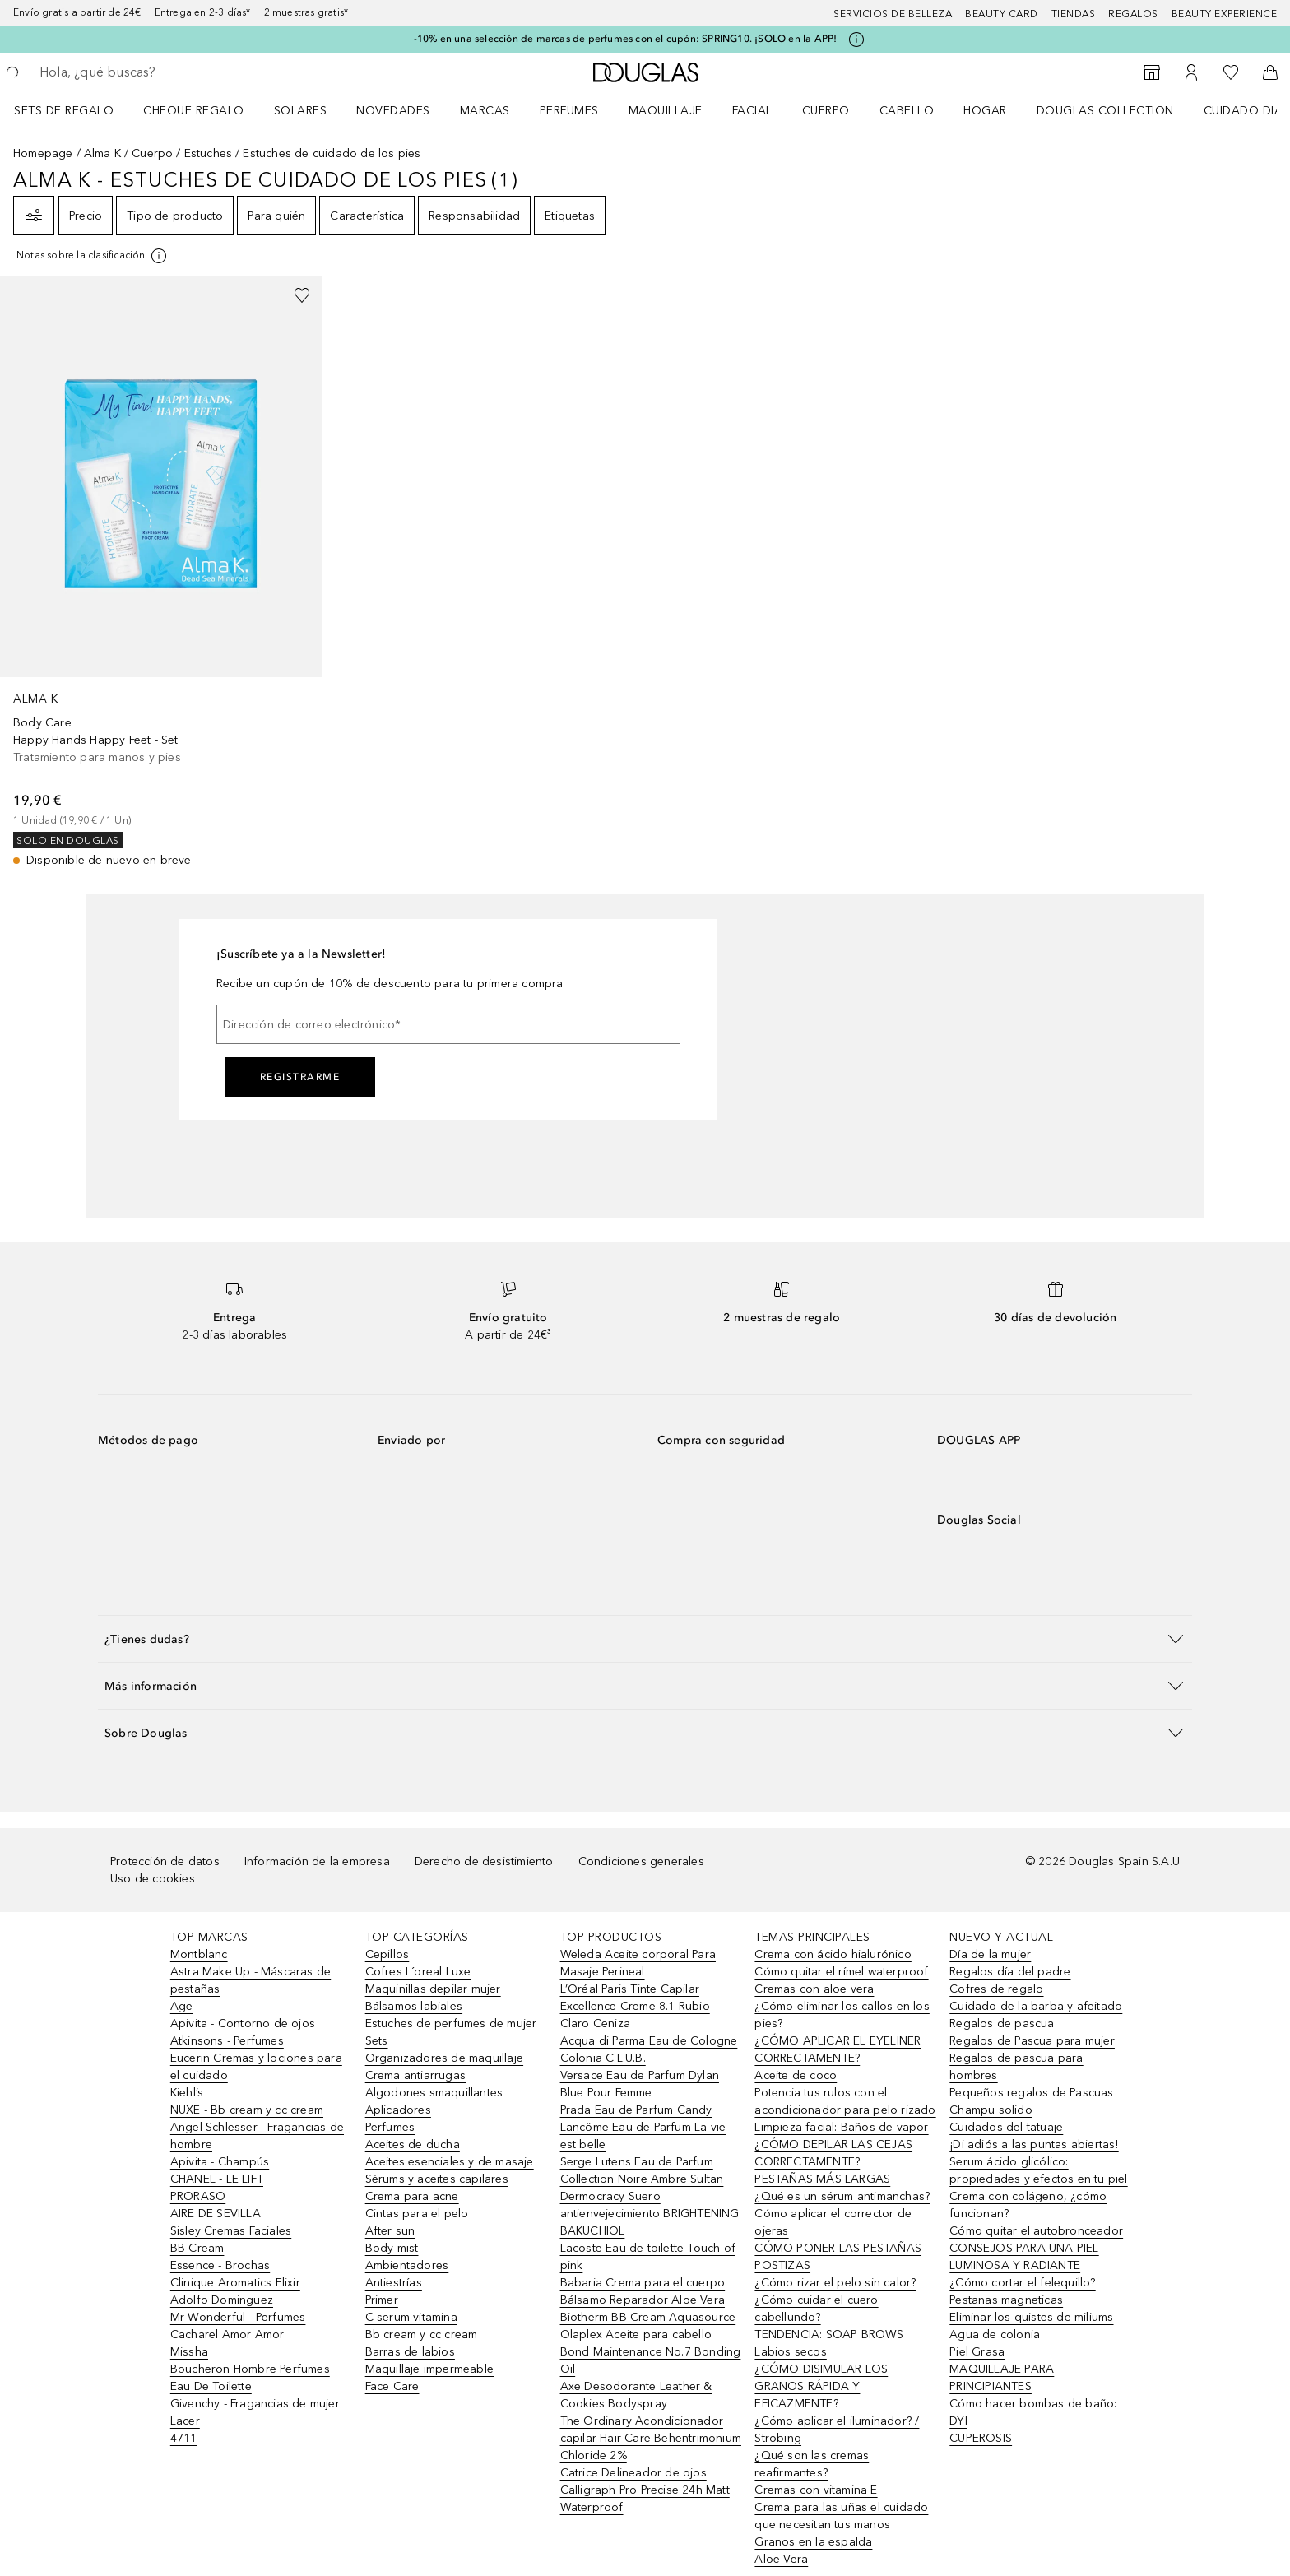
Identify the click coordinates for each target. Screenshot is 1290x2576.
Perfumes (569, 111)
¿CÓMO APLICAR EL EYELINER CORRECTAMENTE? (837, 2049)
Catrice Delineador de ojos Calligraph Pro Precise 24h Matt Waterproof (645, 2490)
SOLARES (300, 111)
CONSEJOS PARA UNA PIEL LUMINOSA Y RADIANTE (1023, 2256)
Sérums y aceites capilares (436, 2179)
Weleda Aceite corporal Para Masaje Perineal (638, 1963)
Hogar (985, 111)
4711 (183, 2438)
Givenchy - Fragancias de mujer (255, 2404)
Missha (189, 2352)
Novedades (393, 111)
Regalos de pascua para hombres (1016, 2066)
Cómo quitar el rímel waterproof (841, 1972)
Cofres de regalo (996, 1989)
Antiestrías (393, 2283)
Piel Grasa (977, 2352)
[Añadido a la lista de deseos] (302, 295)
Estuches (208, 153)
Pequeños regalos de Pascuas (1031, 2093)
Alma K (102, 153)
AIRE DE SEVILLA (215, 2214)
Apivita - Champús (219, 2162)
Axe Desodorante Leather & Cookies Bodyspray (636, 2395)
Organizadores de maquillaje (444, 2058)
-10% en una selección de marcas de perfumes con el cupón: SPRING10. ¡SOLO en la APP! (626, 38)
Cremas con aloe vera (814, 1989)
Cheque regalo (193, 111)
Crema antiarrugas (415, 2075)
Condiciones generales (641, 1861)
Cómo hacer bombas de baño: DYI (1032, 2412)
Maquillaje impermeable (429, 2369)
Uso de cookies (152, 1879)
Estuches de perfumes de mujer (451, 2024)
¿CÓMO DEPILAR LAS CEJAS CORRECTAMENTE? (833, 2153)
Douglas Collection (1105, 111)
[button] (645, 1638)
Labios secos (790, 2352)
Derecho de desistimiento (484, 1861)
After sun (390, 2231)
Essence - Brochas (220, 2265)
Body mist (392, 2248)
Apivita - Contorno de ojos (242, 2024)
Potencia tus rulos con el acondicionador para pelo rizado (844, 2101)
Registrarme (300, 1077)
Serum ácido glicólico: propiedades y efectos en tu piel (1038, 2170)
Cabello (907, 111)
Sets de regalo (64, 111)
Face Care (392, 2386)
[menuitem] (74, 110)
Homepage (43, 153)
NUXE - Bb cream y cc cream (246, 2110)
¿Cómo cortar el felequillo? (1022, 2283)
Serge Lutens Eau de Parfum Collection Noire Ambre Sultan (642, 2170)
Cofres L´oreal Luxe (418, 1972)
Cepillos (387, 1954)
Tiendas (1073, 14)
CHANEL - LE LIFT (216, 2179)
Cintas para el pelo (417, 2214)
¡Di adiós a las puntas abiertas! (1033, 2144)
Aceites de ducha (412, 2144)
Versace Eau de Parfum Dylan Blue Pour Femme (639, 2084)
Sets (376, 2041)
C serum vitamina (411, 2317)
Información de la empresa (317, 1861)
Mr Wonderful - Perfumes (238, 2317)
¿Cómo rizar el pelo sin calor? (835, 2283)
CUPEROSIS (980, 2438)
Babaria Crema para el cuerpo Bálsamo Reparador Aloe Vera (643, 2291)
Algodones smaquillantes (434, 2093)
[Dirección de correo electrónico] (448, 1024)
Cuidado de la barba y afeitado (1035, 2006)
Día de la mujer (990, 1954)
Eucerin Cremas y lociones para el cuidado (256, 2066)
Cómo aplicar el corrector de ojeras (833, 2222)
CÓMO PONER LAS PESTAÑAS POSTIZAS (837, 2256)
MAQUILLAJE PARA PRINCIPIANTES (1001, 2377)
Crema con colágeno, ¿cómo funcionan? (1028, 2205)
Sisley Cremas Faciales (230, 2231)
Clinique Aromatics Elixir (235, 2283)
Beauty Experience (1225, 14)
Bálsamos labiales (413, 2006)
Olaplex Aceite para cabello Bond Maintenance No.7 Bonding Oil (650, 2352)
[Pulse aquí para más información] (856, 39)
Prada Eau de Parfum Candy (636, 2110)
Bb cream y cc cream (421, 2335)
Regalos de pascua (1001, 2024)
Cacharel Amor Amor (227, 2335)
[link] (161, 572)
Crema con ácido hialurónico (832, 1954)
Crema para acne (412, 2196)
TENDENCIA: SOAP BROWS (828, 2335)
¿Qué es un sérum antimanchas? (842, 2196)
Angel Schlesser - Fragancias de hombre (257, 2135)
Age (181, 2006)
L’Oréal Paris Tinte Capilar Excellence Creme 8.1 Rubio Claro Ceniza (635, 2006)
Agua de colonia (994, 2335)
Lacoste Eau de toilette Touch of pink (647, 2256)
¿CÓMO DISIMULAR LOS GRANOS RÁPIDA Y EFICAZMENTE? (821, 2386)
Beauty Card (1001, 14)
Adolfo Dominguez (221, 2300)
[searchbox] (160, 72)
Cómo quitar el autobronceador (1036, 2231)
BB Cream (197, 2248)
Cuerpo (826, 111)
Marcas (485, 111)
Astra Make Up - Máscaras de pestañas (250, 1980)
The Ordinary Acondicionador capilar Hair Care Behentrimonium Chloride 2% (650, 2438)
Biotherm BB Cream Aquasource (648, 2317)
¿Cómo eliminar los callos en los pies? (841, 2015)
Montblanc (199, 1954)
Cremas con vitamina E (815, 2490)
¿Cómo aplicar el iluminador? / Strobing (836, 2429)
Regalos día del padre (1009, 1972)
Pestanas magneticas (1006, 2300)
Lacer (185, 2421)
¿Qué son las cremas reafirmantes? (811, 2464)
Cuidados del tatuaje (1006, 2127)
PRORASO (197, 2196)
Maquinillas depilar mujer (433, 1989)
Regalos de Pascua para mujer (1032, 2041)
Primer (381, 2300)
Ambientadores (407, 2265)
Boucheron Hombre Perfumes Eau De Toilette (250, 2377)
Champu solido (990, 2110)
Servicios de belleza (892, 14)
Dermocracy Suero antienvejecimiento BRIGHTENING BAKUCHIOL (650, 2213)
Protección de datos (165, 1861)
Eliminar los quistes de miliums (1031, 2317)
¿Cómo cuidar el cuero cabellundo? (816, 2308)
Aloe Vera (781, 2559)
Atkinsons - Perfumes (227, 2041)
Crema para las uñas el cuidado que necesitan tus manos (841, 2516)
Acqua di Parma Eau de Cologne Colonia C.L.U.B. (649, 2049)
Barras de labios (410, 2352)
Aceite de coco (795, 2075)
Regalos (1133, 14)
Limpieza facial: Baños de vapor (841, 2127)
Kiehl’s (186, 2093)
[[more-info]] (92, 256)
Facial (752, 111)
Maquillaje (666, 111)
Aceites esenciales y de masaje (449, 2162)
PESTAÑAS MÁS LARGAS (822, 2179)
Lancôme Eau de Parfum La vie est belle (643, 2135)
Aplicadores (398, 2110)
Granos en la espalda (813, 2542)
